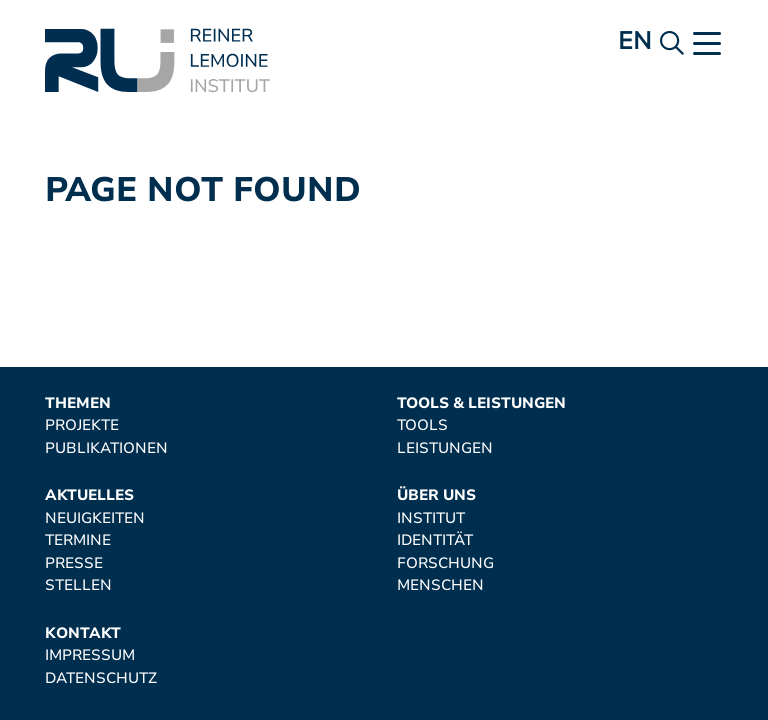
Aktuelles (89, 495)
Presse (74, 563)
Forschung (445, 563)
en (634, 41)
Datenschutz (101, 678)
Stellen (78, 585)
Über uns (436, 495)
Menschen (440, 585)
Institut (431, 518)
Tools (422, 425)
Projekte (82, 425)
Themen (78, 403)
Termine (78, 540)
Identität (435, 540)
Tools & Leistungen (481, 403)
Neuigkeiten (95, 518)
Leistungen (445, 448)
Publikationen (106, 448)
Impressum (90, 655)
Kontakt (83, 633)
